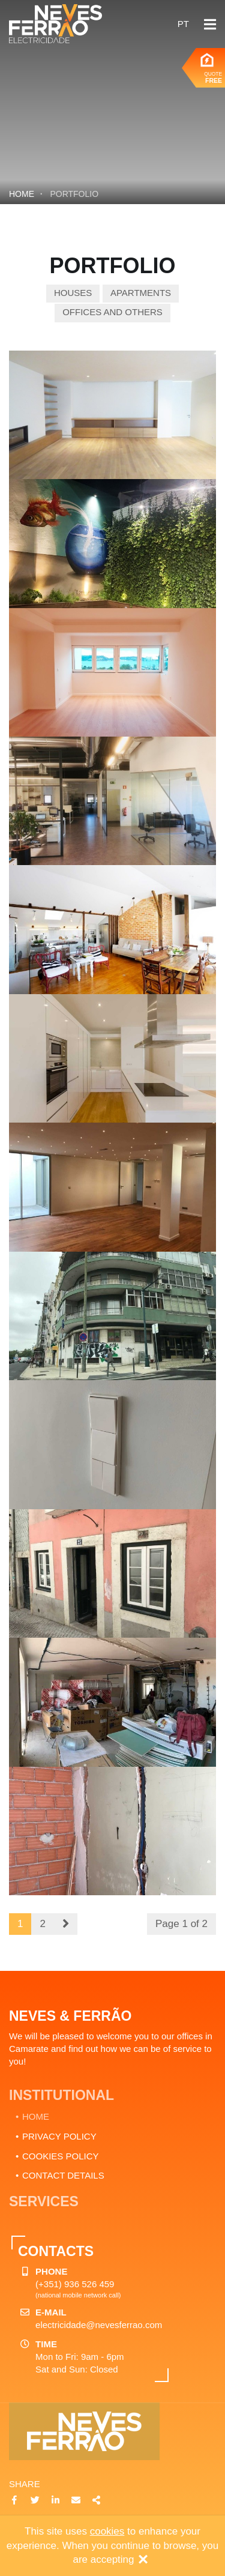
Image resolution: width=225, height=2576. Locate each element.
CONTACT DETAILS (63, 2175)
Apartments (140, 293)
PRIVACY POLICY (59, 2136)
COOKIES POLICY (60, 2156)
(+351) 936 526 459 (74, 2284)
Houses (73, 293)
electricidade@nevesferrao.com (98, 2325)
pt (183, 24)
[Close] (143, 2560)
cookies (107, 2531)
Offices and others (112, 312)
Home (21, 194)
